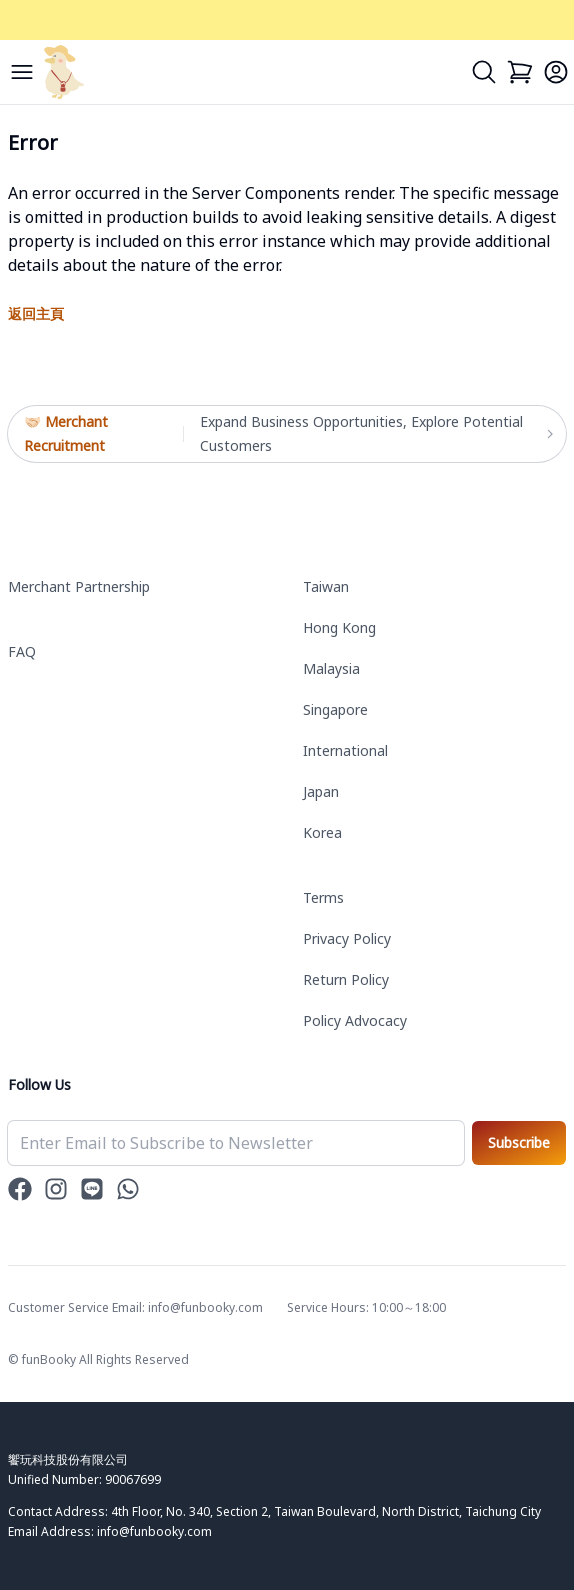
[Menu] (22, 72)
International (345, 750)
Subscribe (519, 1142)
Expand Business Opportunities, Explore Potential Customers (375, 434)
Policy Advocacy (355, 1020)
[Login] (556, 72)
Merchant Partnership (79, 586)
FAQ (22, 651)
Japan (321, 791)
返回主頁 (36, 313)
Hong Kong (339, 627)
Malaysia (331, 668)
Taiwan (326, 586)
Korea (322, 832)
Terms (323, 897)
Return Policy (346, 979)
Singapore (335, 709)
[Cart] (520, 72)
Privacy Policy (347, 938)
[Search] (484, 72)
